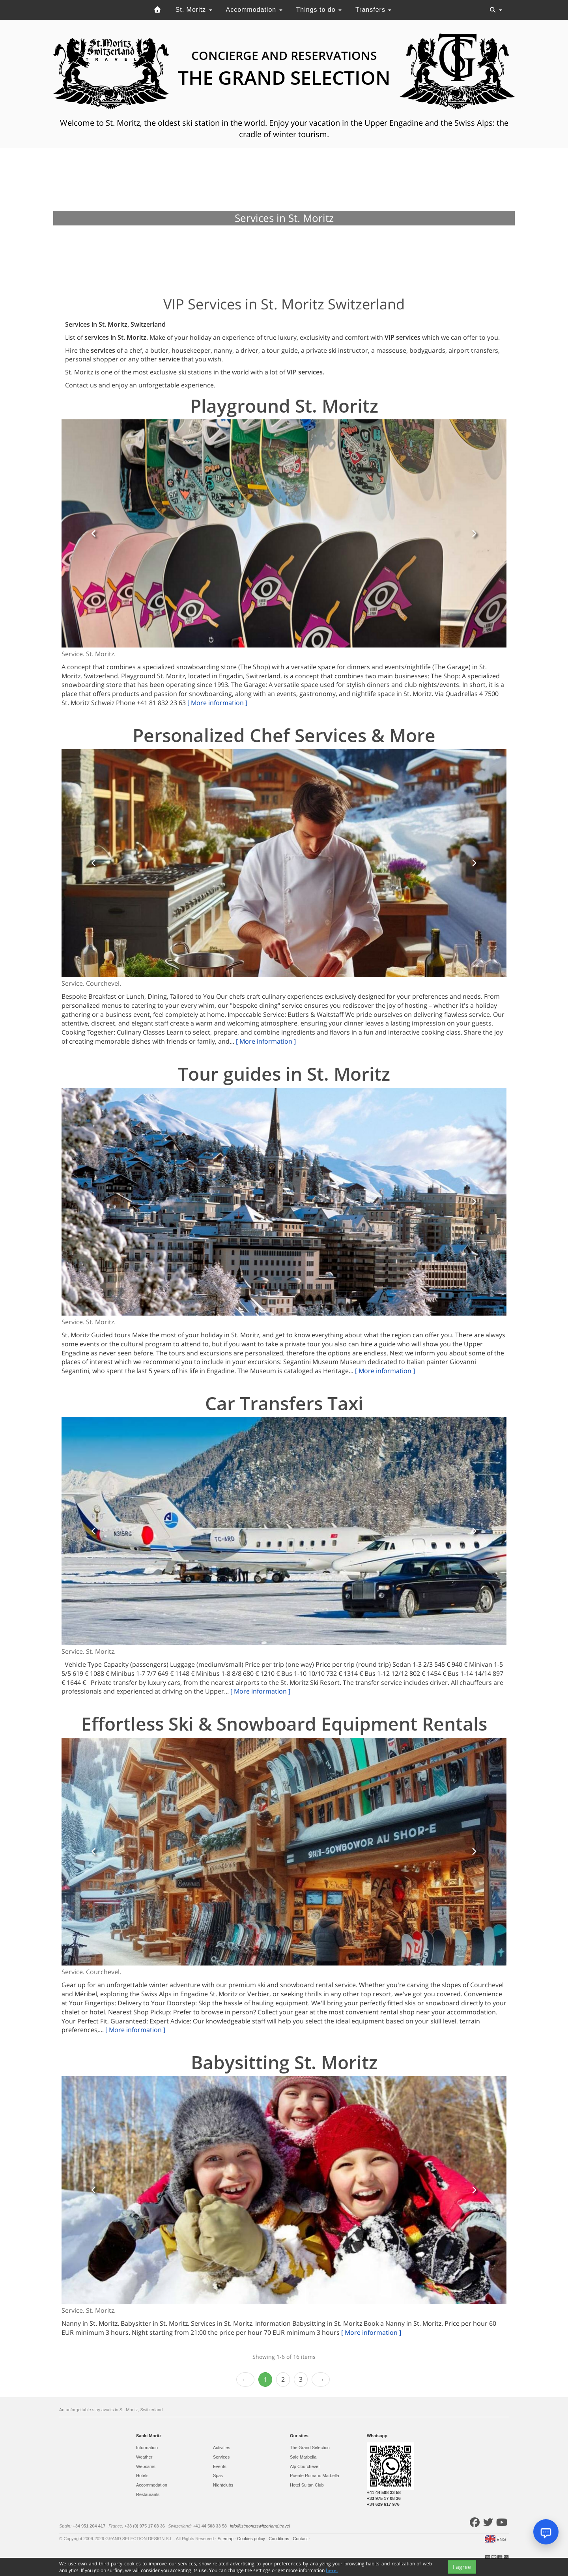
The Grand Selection (310, 2447)
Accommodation (254, 9)
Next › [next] (321, 2379)
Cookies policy (251, 2538)
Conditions (279, 2538)
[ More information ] (217, 702)
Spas (218, 2475)
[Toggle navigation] (496, 10)
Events (219, 2466)
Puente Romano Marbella (314, 2475)
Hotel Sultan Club (307, 2485)
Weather (144, 2457)
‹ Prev (245, 2379)
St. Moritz (194, 9)
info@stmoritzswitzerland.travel (260, 2526)
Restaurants (147, 2494)
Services (221, 2457)
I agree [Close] (462, 2566)
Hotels (142, 2475)
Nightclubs (223, 2485)
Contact (301, 2538)
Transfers (373, 9)
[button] (93, 533)
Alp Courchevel (305, 2466)
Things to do (319, 9)
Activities (221, 2447)
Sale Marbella (303, 2457)
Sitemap (225, 2538)
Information (147, 2447)
